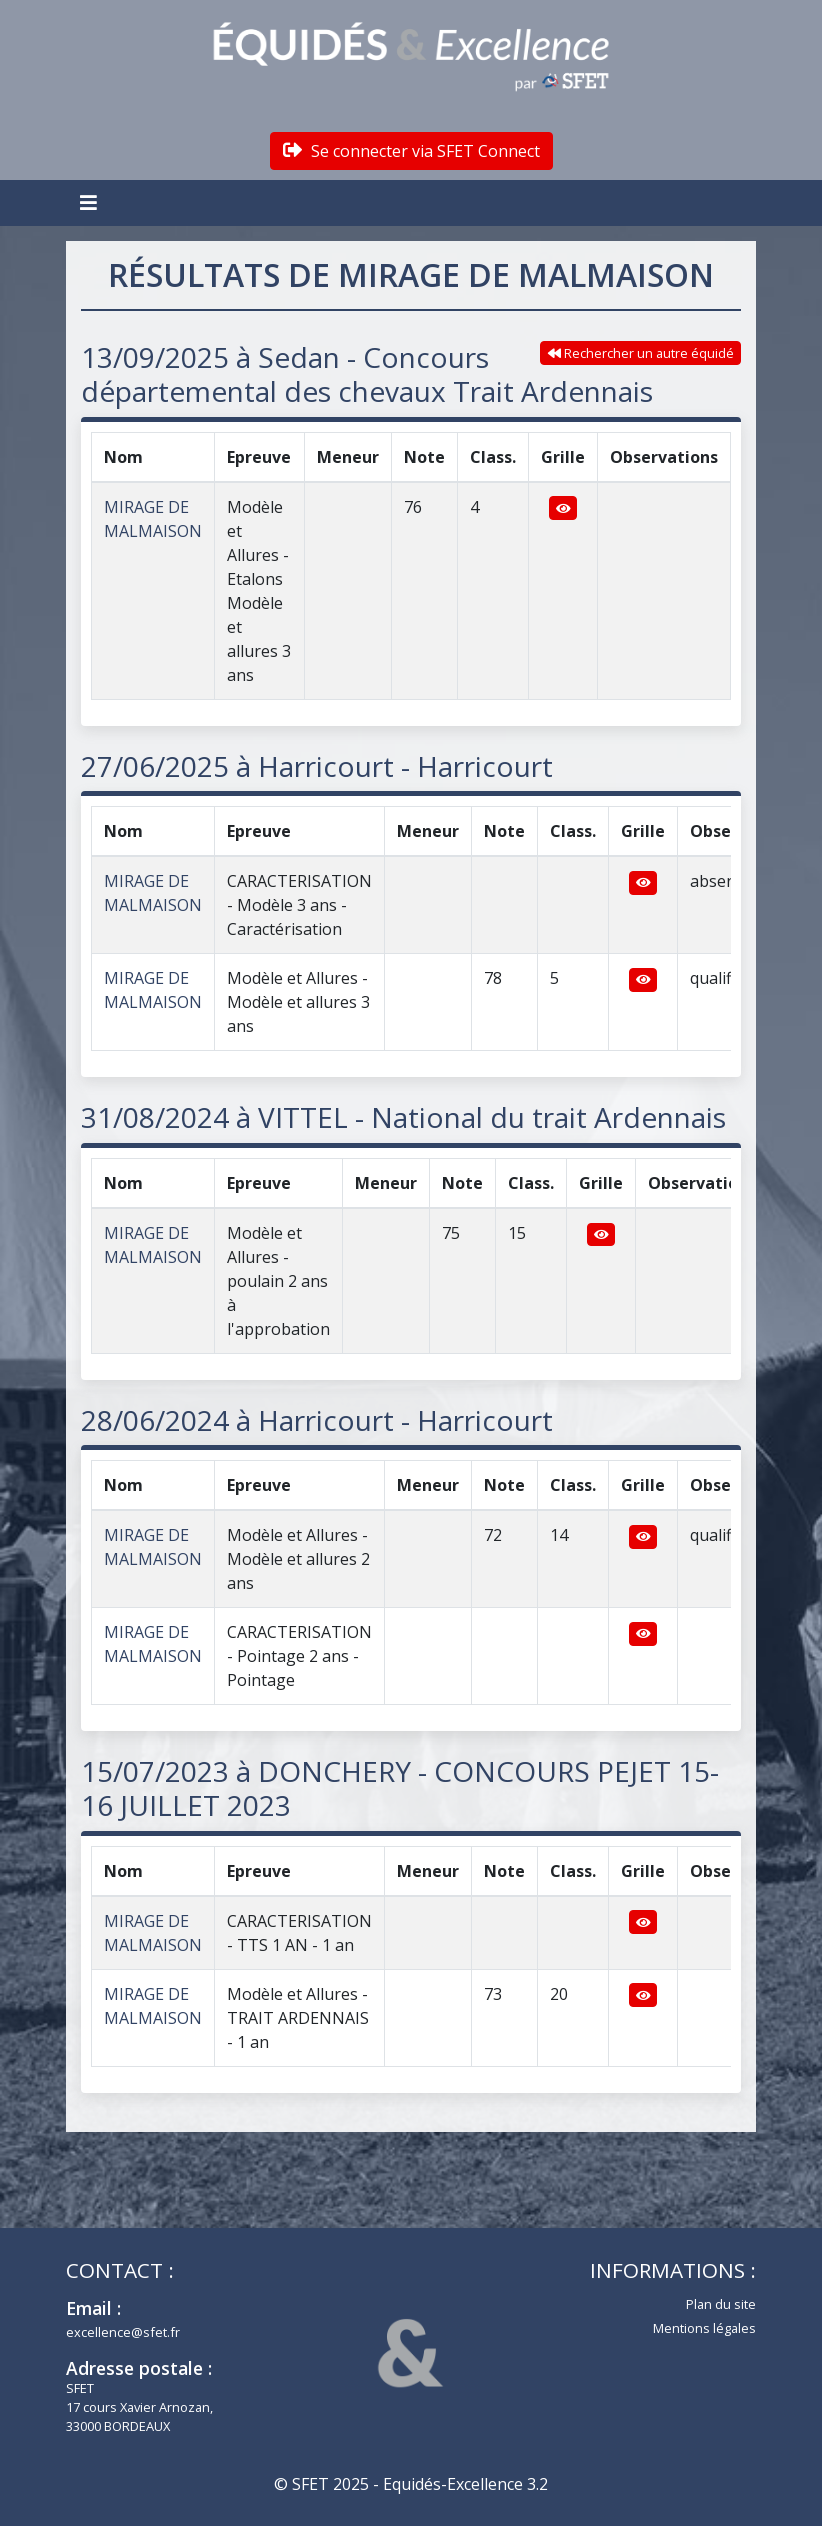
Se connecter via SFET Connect (411, 151)
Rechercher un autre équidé (641, 353)
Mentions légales (704, 2328)
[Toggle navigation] (91, 203)
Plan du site (721, 2304)
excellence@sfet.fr (123, 2332)
